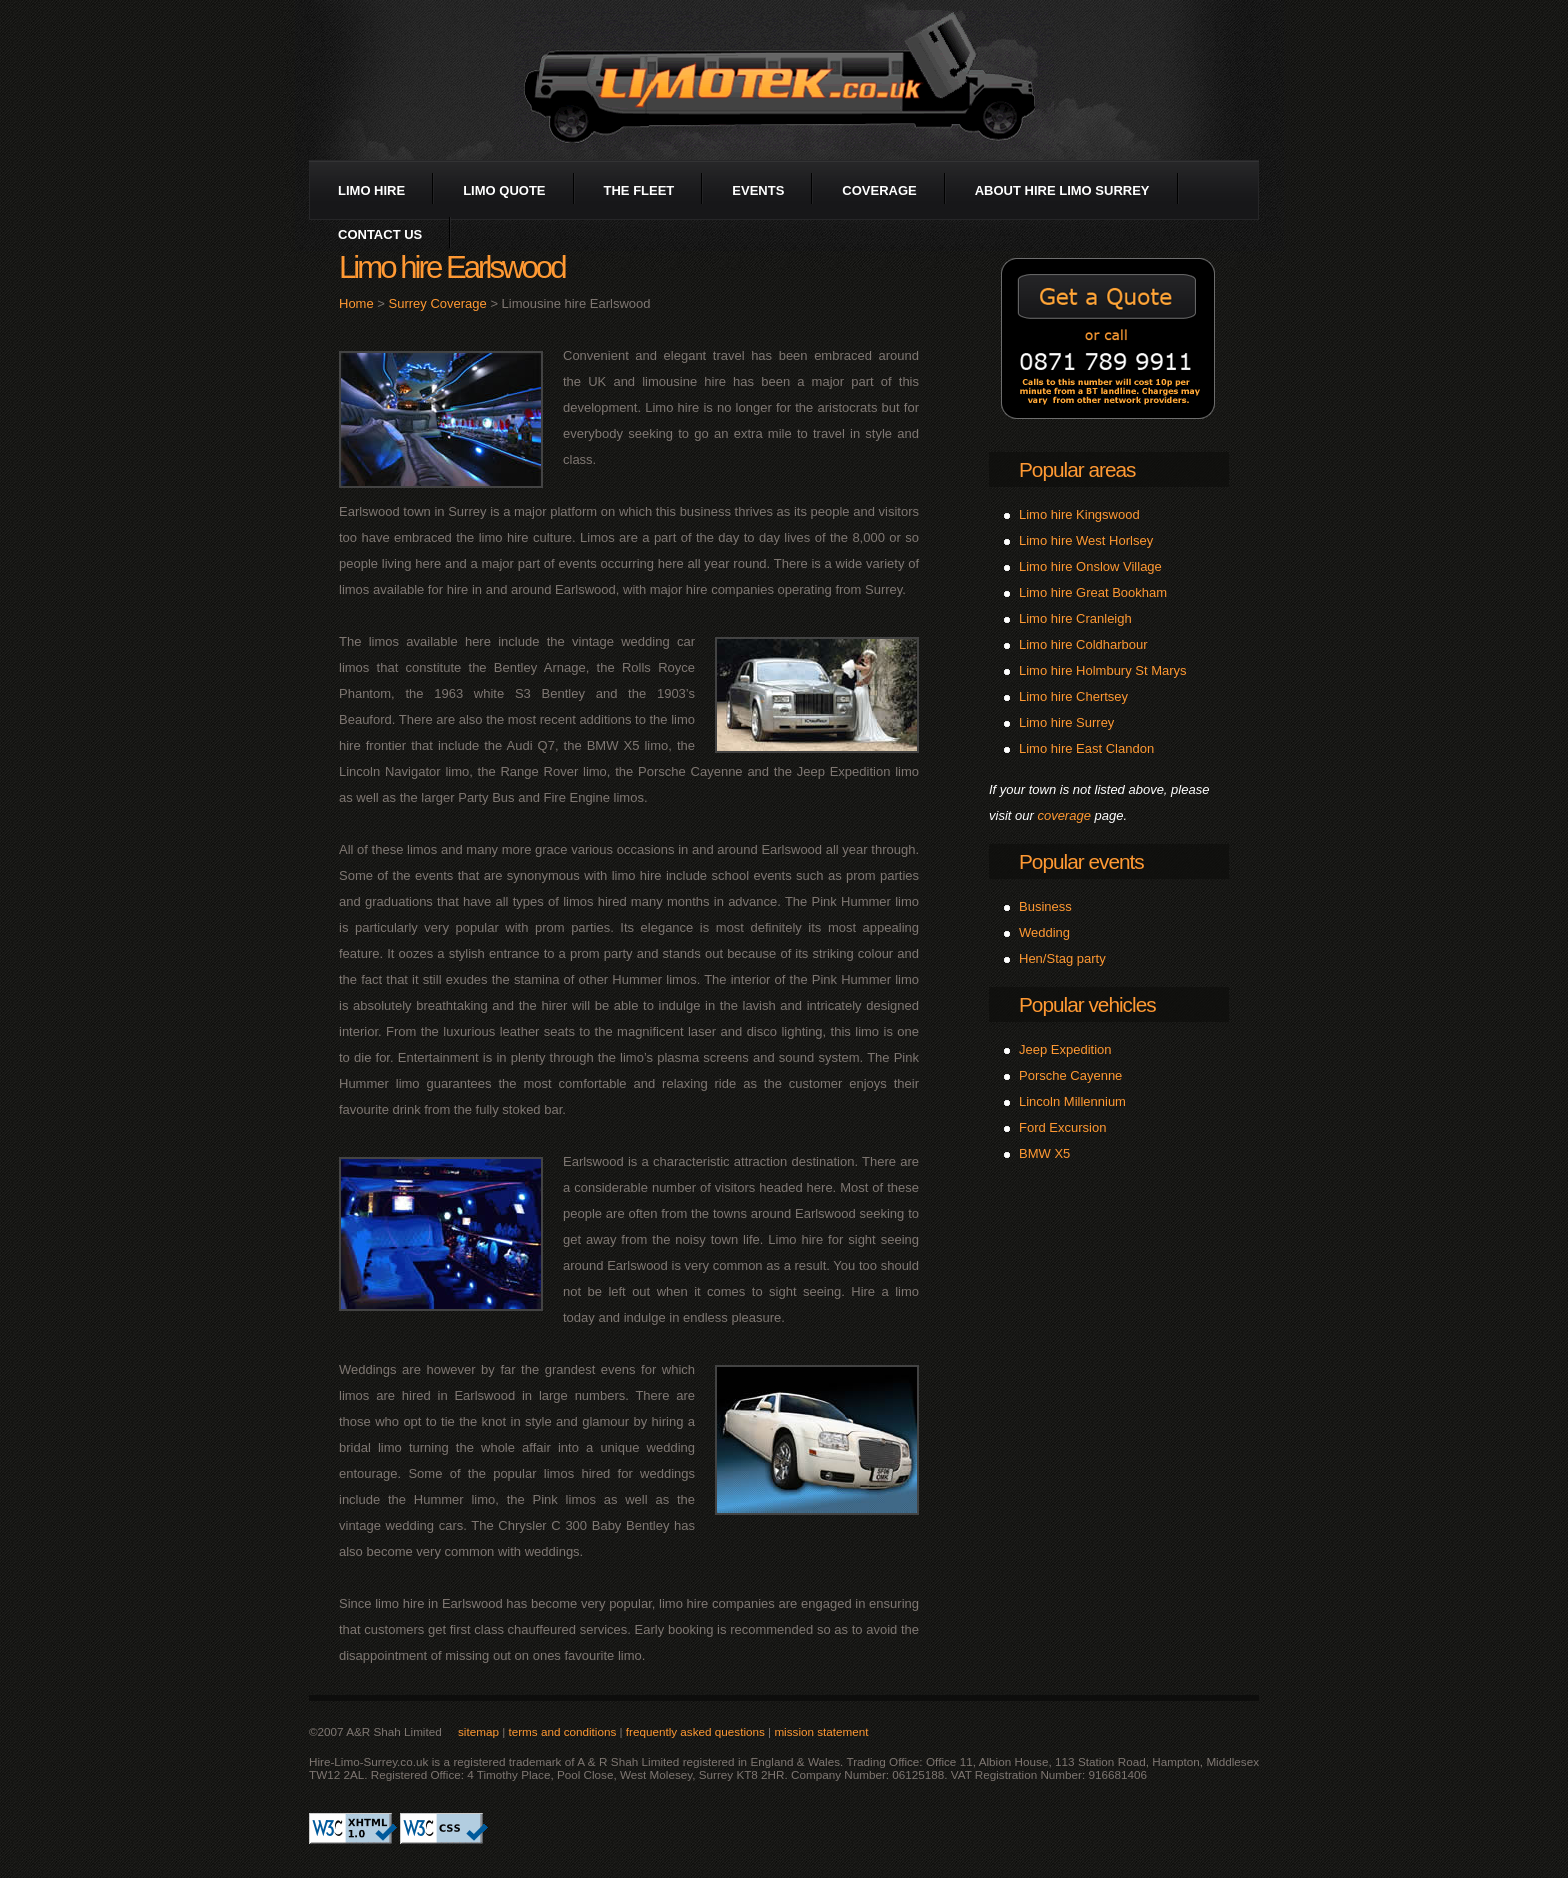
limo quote (504, 190)
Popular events (1081, 861)
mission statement (821, 1731)
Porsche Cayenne (1070, 1075)
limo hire (371, 190)
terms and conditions (562, 1731)
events (758, 190)
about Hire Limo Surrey (1062, 190)
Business (1045, 906)
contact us (380, 234)
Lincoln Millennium (1072, 1101)
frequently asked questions (695, 1731)
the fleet (639, 190)
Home (356, 303)
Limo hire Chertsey (1073, 696)
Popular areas (1077, 469)
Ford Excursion (1062, 1127)
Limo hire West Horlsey (1086, 540)
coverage (879, 190)
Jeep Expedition (1065, 1049)
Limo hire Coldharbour (1083, 644)
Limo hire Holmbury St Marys (1103, 670)
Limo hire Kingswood (1079, 514)
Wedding (1044, 932)
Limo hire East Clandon (1086, 748)
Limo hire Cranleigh (1075, 618)
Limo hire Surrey (1066, 722)
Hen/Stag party (1062, 958)
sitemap (478, 1731)
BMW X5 (1044, 1153)
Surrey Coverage (438, 303)
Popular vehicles (1087, 1004)
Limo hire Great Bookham (1093, 592)
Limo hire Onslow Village (1090, 566)
